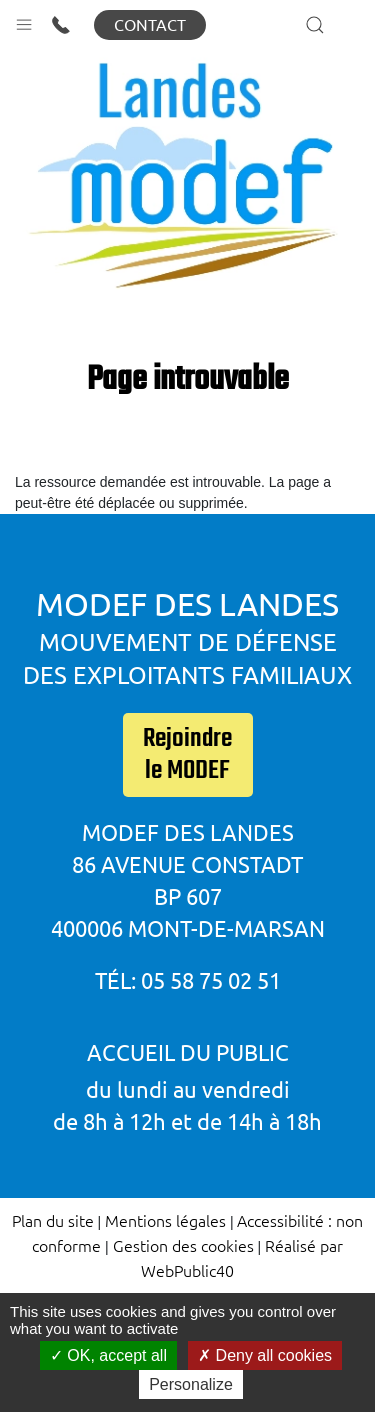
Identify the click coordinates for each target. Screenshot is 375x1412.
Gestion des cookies (183, 1245)
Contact (150, 25)
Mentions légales (165, 1220)
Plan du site (53, 1220)
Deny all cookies (265, 1355)
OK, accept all (108, 1355)
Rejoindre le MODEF (187, 755)
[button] (24, 20)
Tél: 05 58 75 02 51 (188, 980)
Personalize (191, 1384)
